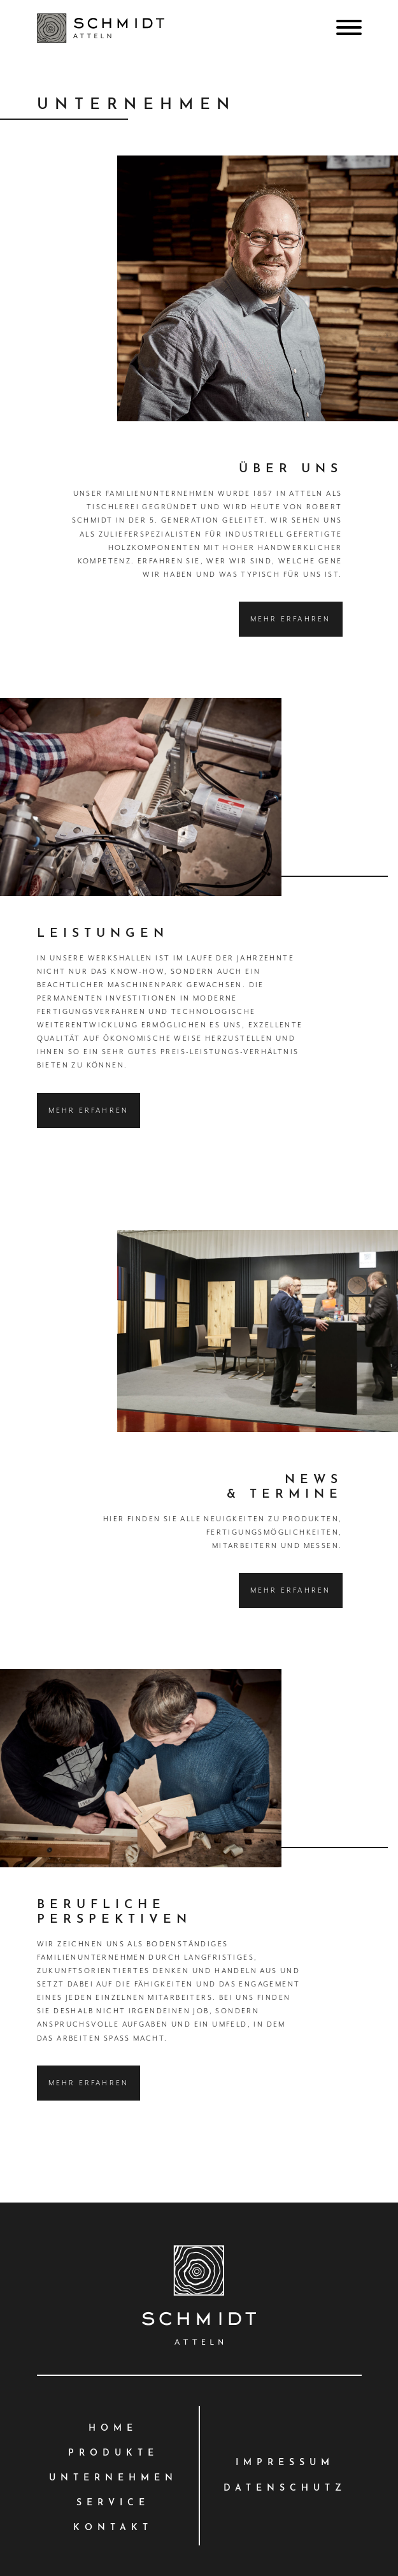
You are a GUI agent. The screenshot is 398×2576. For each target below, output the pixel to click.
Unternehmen (113, 2478)
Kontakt (113, 2528)
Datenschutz (285, 2488)
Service (113, 2503)
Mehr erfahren (290, 618)
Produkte (113, 2453)
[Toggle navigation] (344, 27)
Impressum (285, 2463)
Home (113, 2428)
